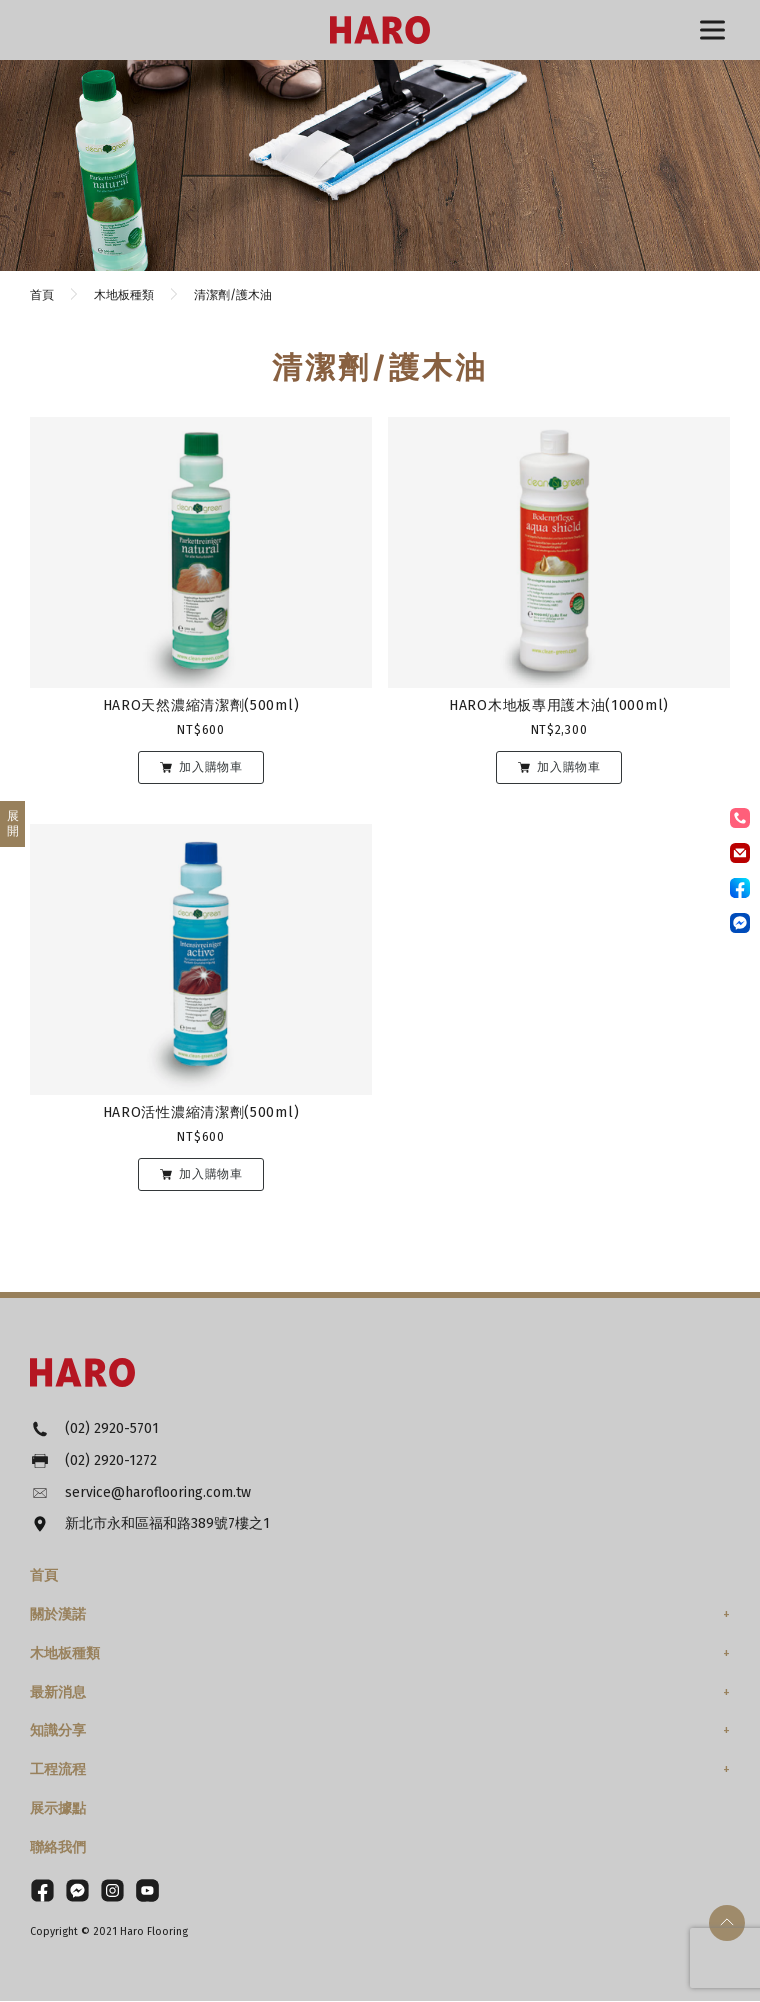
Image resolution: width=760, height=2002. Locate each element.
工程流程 (58, 1770)
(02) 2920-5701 (112, 1429)
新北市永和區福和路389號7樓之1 (167, 1525)
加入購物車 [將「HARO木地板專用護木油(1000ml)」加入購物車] (569, 767)
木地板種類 (65, 1654)
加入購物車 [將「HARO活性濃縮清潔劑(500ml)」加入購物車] (211, 1174)
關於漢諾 (58, 1615)
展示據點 (58, 1809)
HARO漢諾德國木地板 (380, 30)
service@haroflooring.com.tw (158, 1493)
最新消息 (58, 1693)
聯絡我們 (58, 1848)
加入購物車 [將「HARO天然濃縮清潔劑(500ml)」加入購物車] (211, 767)
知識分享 (58, 1731)
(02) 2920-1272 (111, 1461)
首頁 (44, 1576)
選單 (712, 30)
